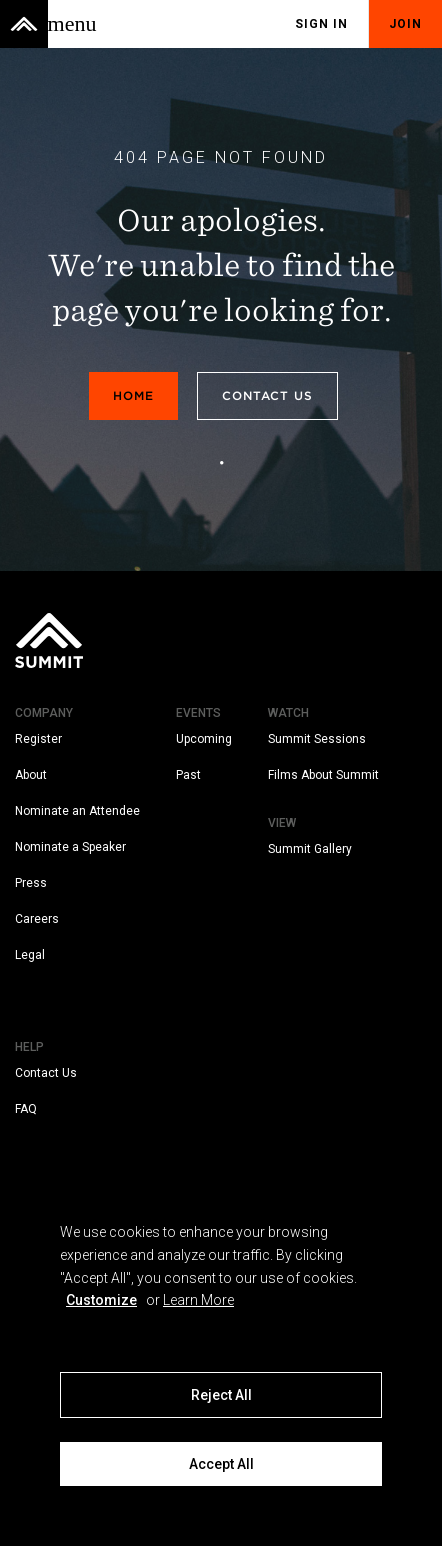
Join (405, 24)
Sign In (321, 24)
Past (188, 775)
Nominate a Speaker (70, 847)
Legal (30, 955)
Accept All (221, 1464)
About (31, 775)
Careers (37, 919)
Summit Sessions (317, 739)
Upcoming (204, 739)
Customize (101, 1300)
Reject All (221, 1395)
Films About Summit (323, 775)
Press (31, 883)
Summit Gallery (310, 849)
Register (38, 739)
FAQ (26, 1109)
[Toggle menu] (72, 24)
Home (133, 395)
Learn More (198, 1300)
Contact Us (267, 395)
